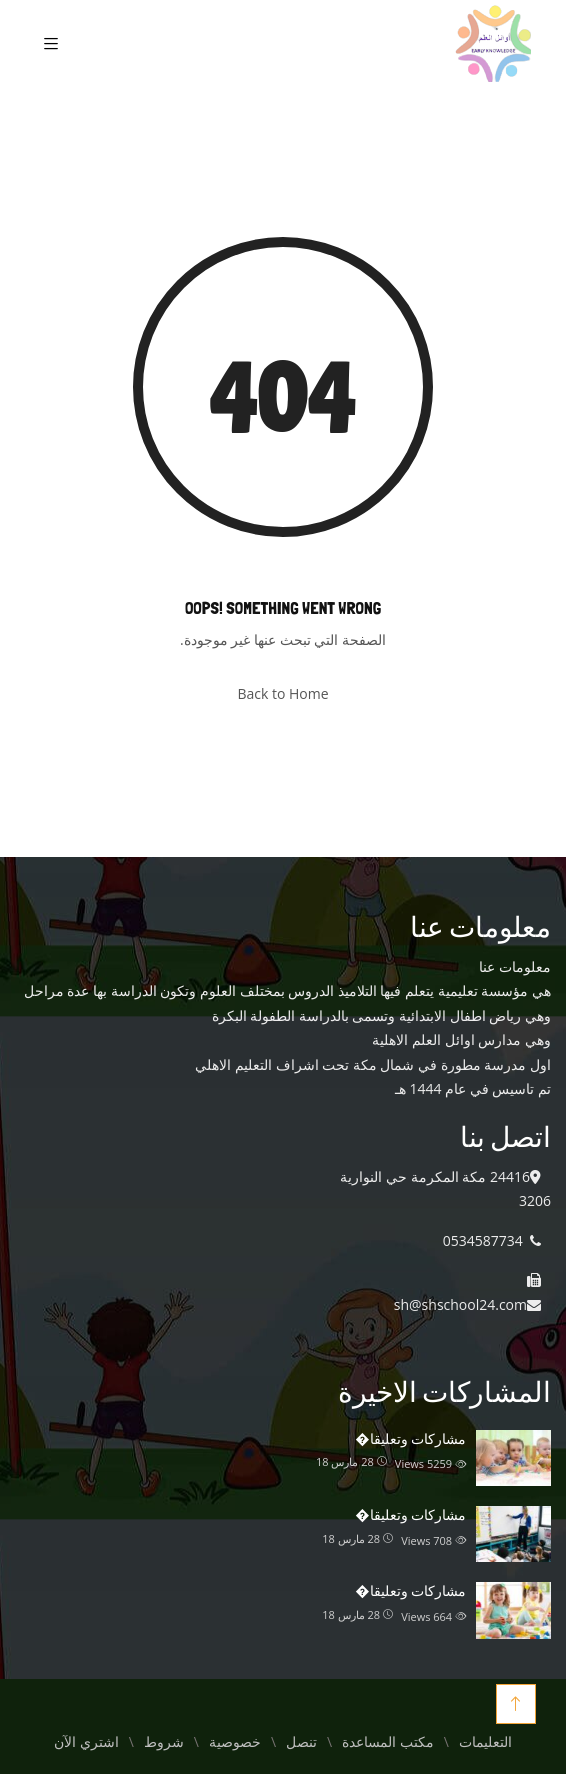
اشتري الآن (86, 1742)
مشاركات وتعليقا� (410, 1439)
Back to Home (282, 693)
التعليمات (485, 1742)
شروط (164, 1742)
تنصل (301, 1742)
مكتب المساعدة (387, 1742)
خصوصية (235, 1742)
